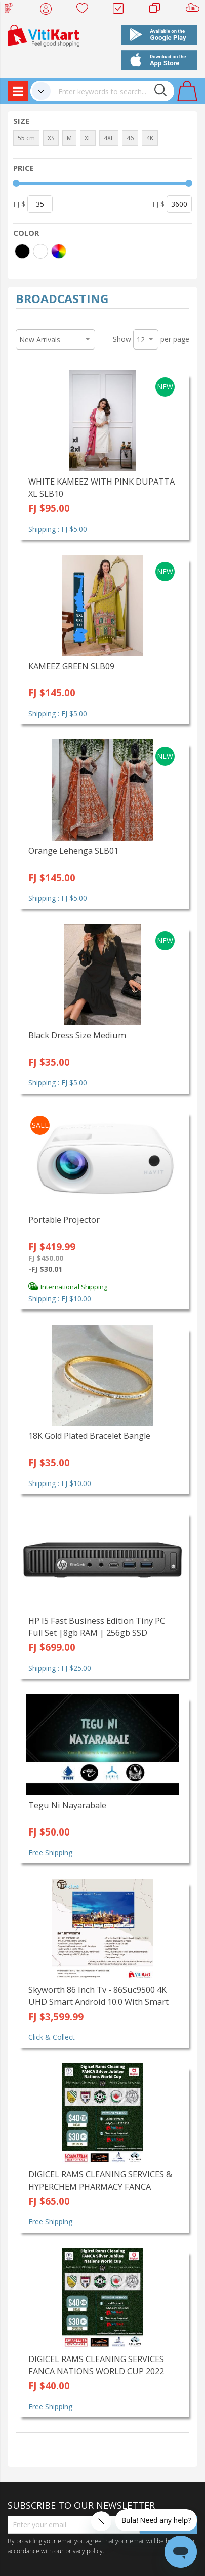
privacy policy (84, 2551)
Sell (194, 10)
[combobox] (112, 91)
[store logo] (43, 34)
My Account (49, 10)
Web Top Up (12, 10)
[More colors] (59, 251)
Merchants (158, 10)
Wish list (85, 10)
